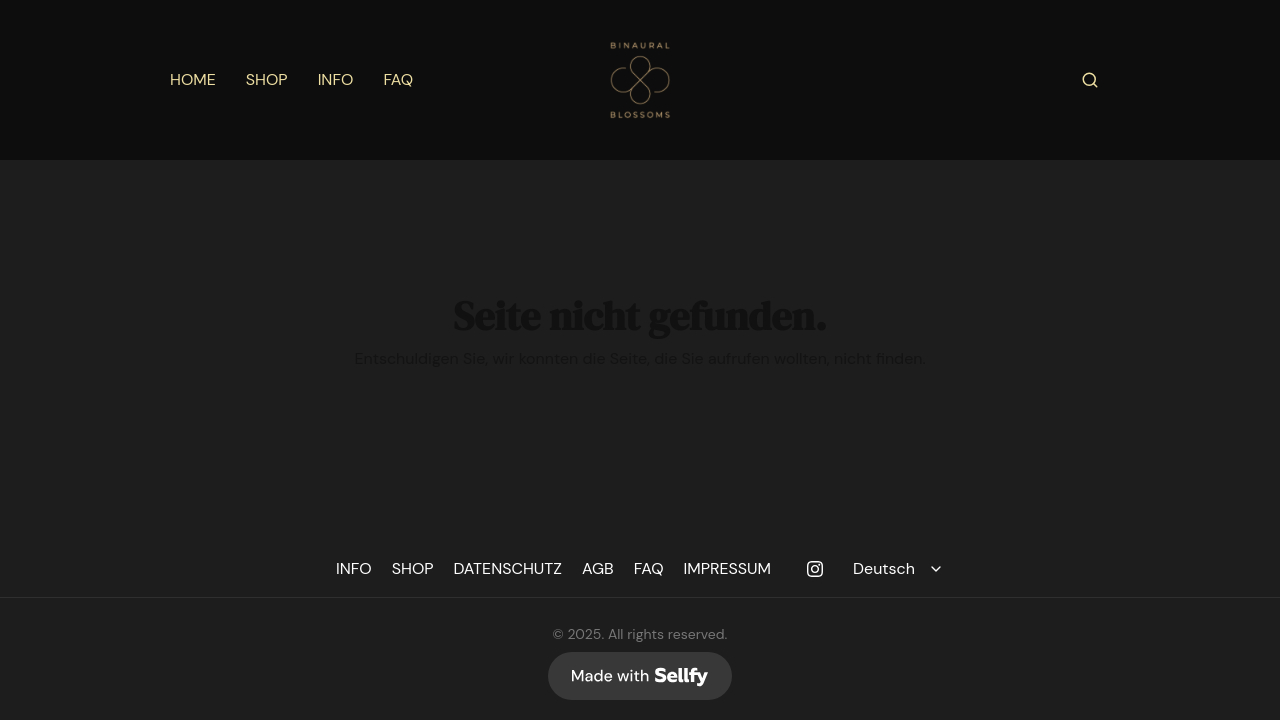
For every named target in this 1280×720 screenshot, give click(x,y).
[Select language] (900, 569)
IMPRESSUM (728, 568)
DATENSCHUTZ (508, 568)
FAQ (398, 80)
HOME (193, 80)
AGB (598, 568)
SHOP (267, 80)
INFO (336, 80)
